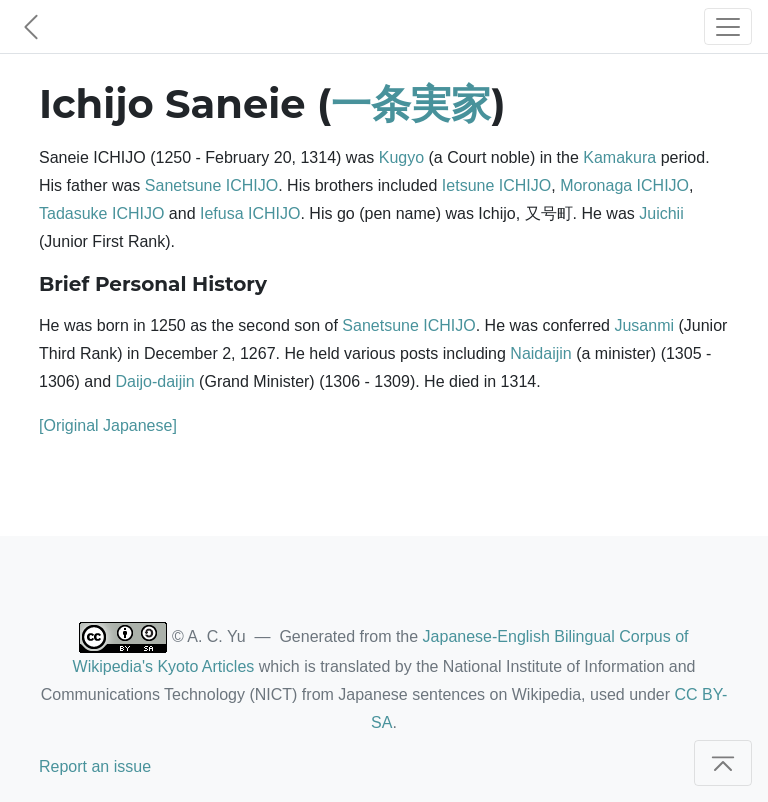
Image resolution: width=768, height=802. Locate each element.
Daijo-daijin (155, 381)
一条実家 (411, 103)
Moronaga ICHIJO (624, 185)
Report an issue (95, 766)
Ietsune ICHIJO (496, 185)
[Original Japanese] (108, 425)
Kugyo (401, 157)
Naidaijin (540, 353)
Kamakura (619, 157)
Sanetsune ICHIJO (211, 185)
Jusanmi (644, 325)
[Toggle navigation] (728, 26)
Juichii (661, 213)
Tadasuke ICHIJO (101, 213)
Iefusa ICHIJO (250, 213)
